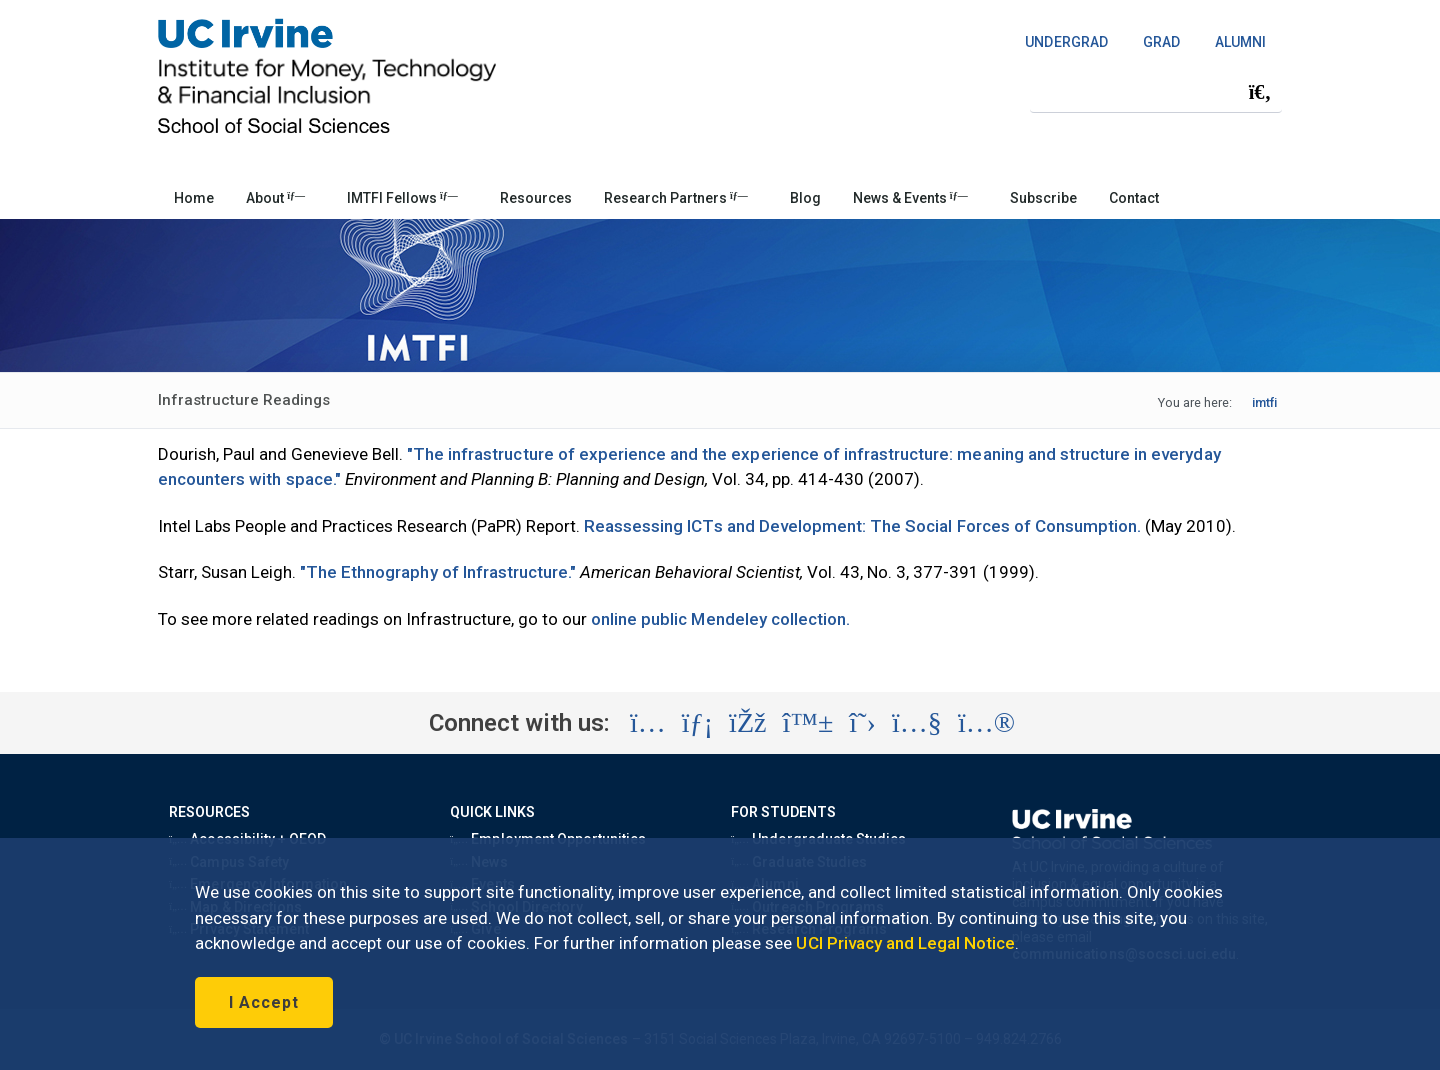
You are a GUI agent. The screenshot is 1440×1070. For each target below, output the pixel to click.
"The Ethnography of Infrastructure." (438, 572)
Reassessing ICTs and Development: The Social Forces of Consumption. (862, 526)
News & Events (910, 198)
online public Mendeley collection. (720, 619)
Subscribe (1043, 198)
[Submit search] (1260, 92)
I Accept (264, 1002)
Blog (805, 198)
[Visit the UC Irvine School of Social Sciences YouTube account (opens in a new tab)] (917, 723)
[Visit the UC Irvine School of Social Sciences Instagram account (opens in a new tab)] (648, 723)
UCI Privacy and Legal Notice (905, 943)
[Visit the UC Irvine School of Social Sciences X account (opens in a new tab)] (862, 723)
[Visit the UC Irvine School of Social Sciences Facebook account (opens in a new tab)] (747, 723)
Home (194, 198)
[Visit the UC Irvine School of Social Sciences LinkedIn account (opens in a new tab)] (697, 723)
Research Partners (676, 198)
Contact (1134, 198)
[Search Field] (1156, 91)
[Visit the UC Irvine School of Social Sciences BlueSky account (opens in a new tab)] (808, 723)
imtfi (1264, 402)
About (275, 198)
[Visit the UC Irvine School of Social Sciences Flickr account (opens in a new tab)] (986, 723)
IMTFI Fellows (402, 198)
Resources (536, 198)
